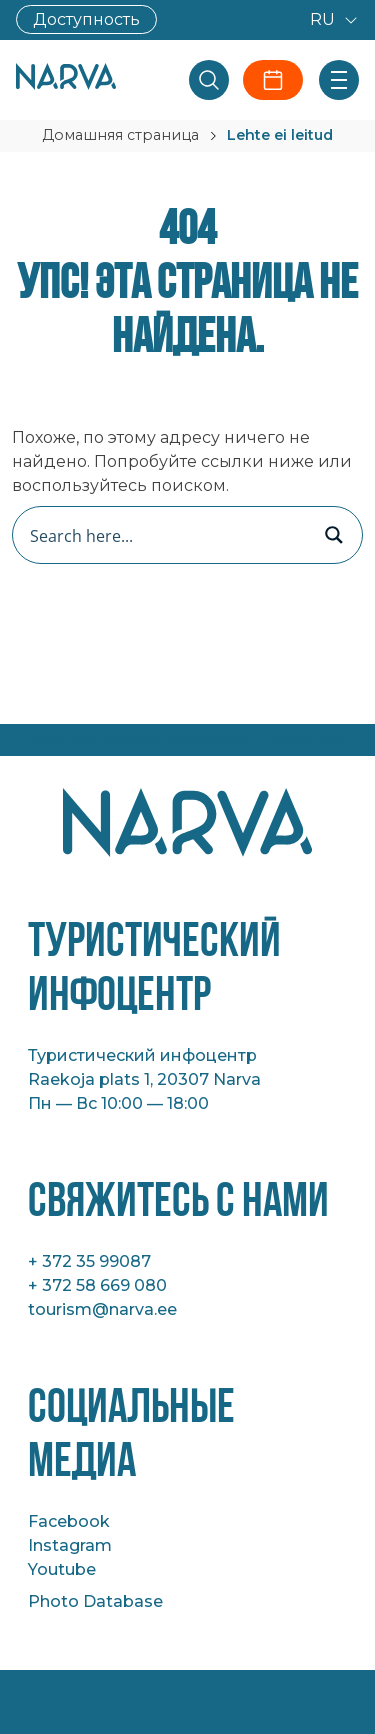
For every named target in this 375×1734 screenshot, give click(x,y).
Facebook (69, 1521)
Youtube (62, 1569)
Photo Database (95, 1601)
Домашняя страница (120, 135)
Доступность (86, 19)
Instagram (70, 1545)
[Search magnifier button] (334, 535)
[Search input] (166, 535)
